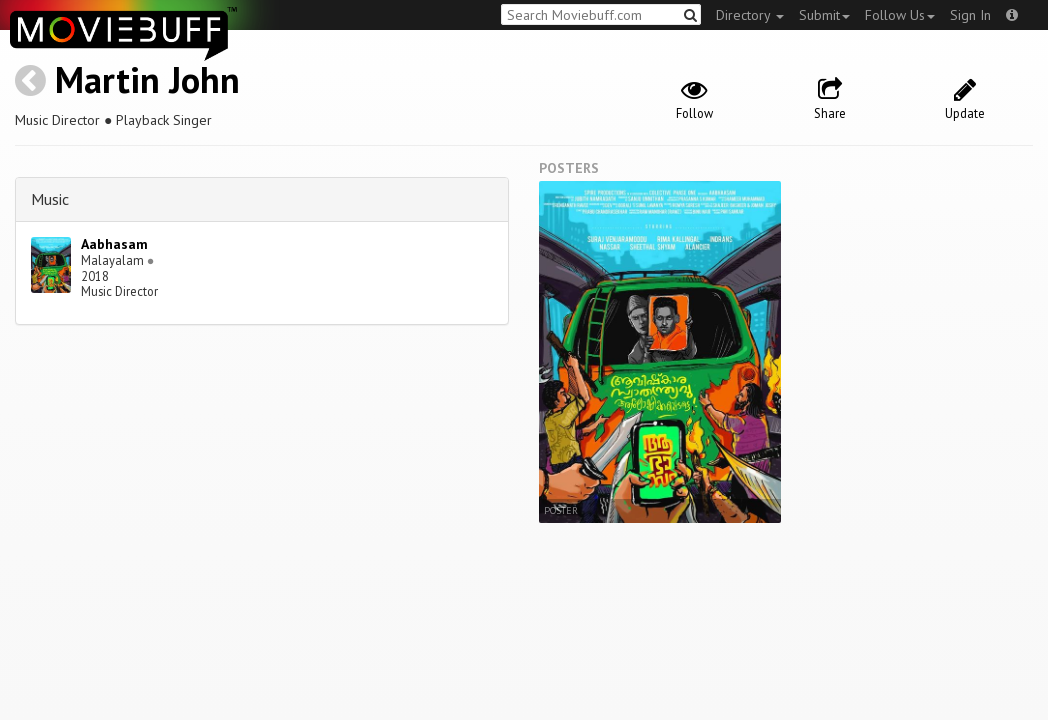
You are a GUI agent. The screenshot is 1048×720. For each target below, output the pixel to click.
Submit (824, 15)
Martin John (147, 79)
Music (50, 199)
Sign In (970, 15)
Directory (750, 15)
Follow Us (900, 15)
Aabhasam (114, 244)
